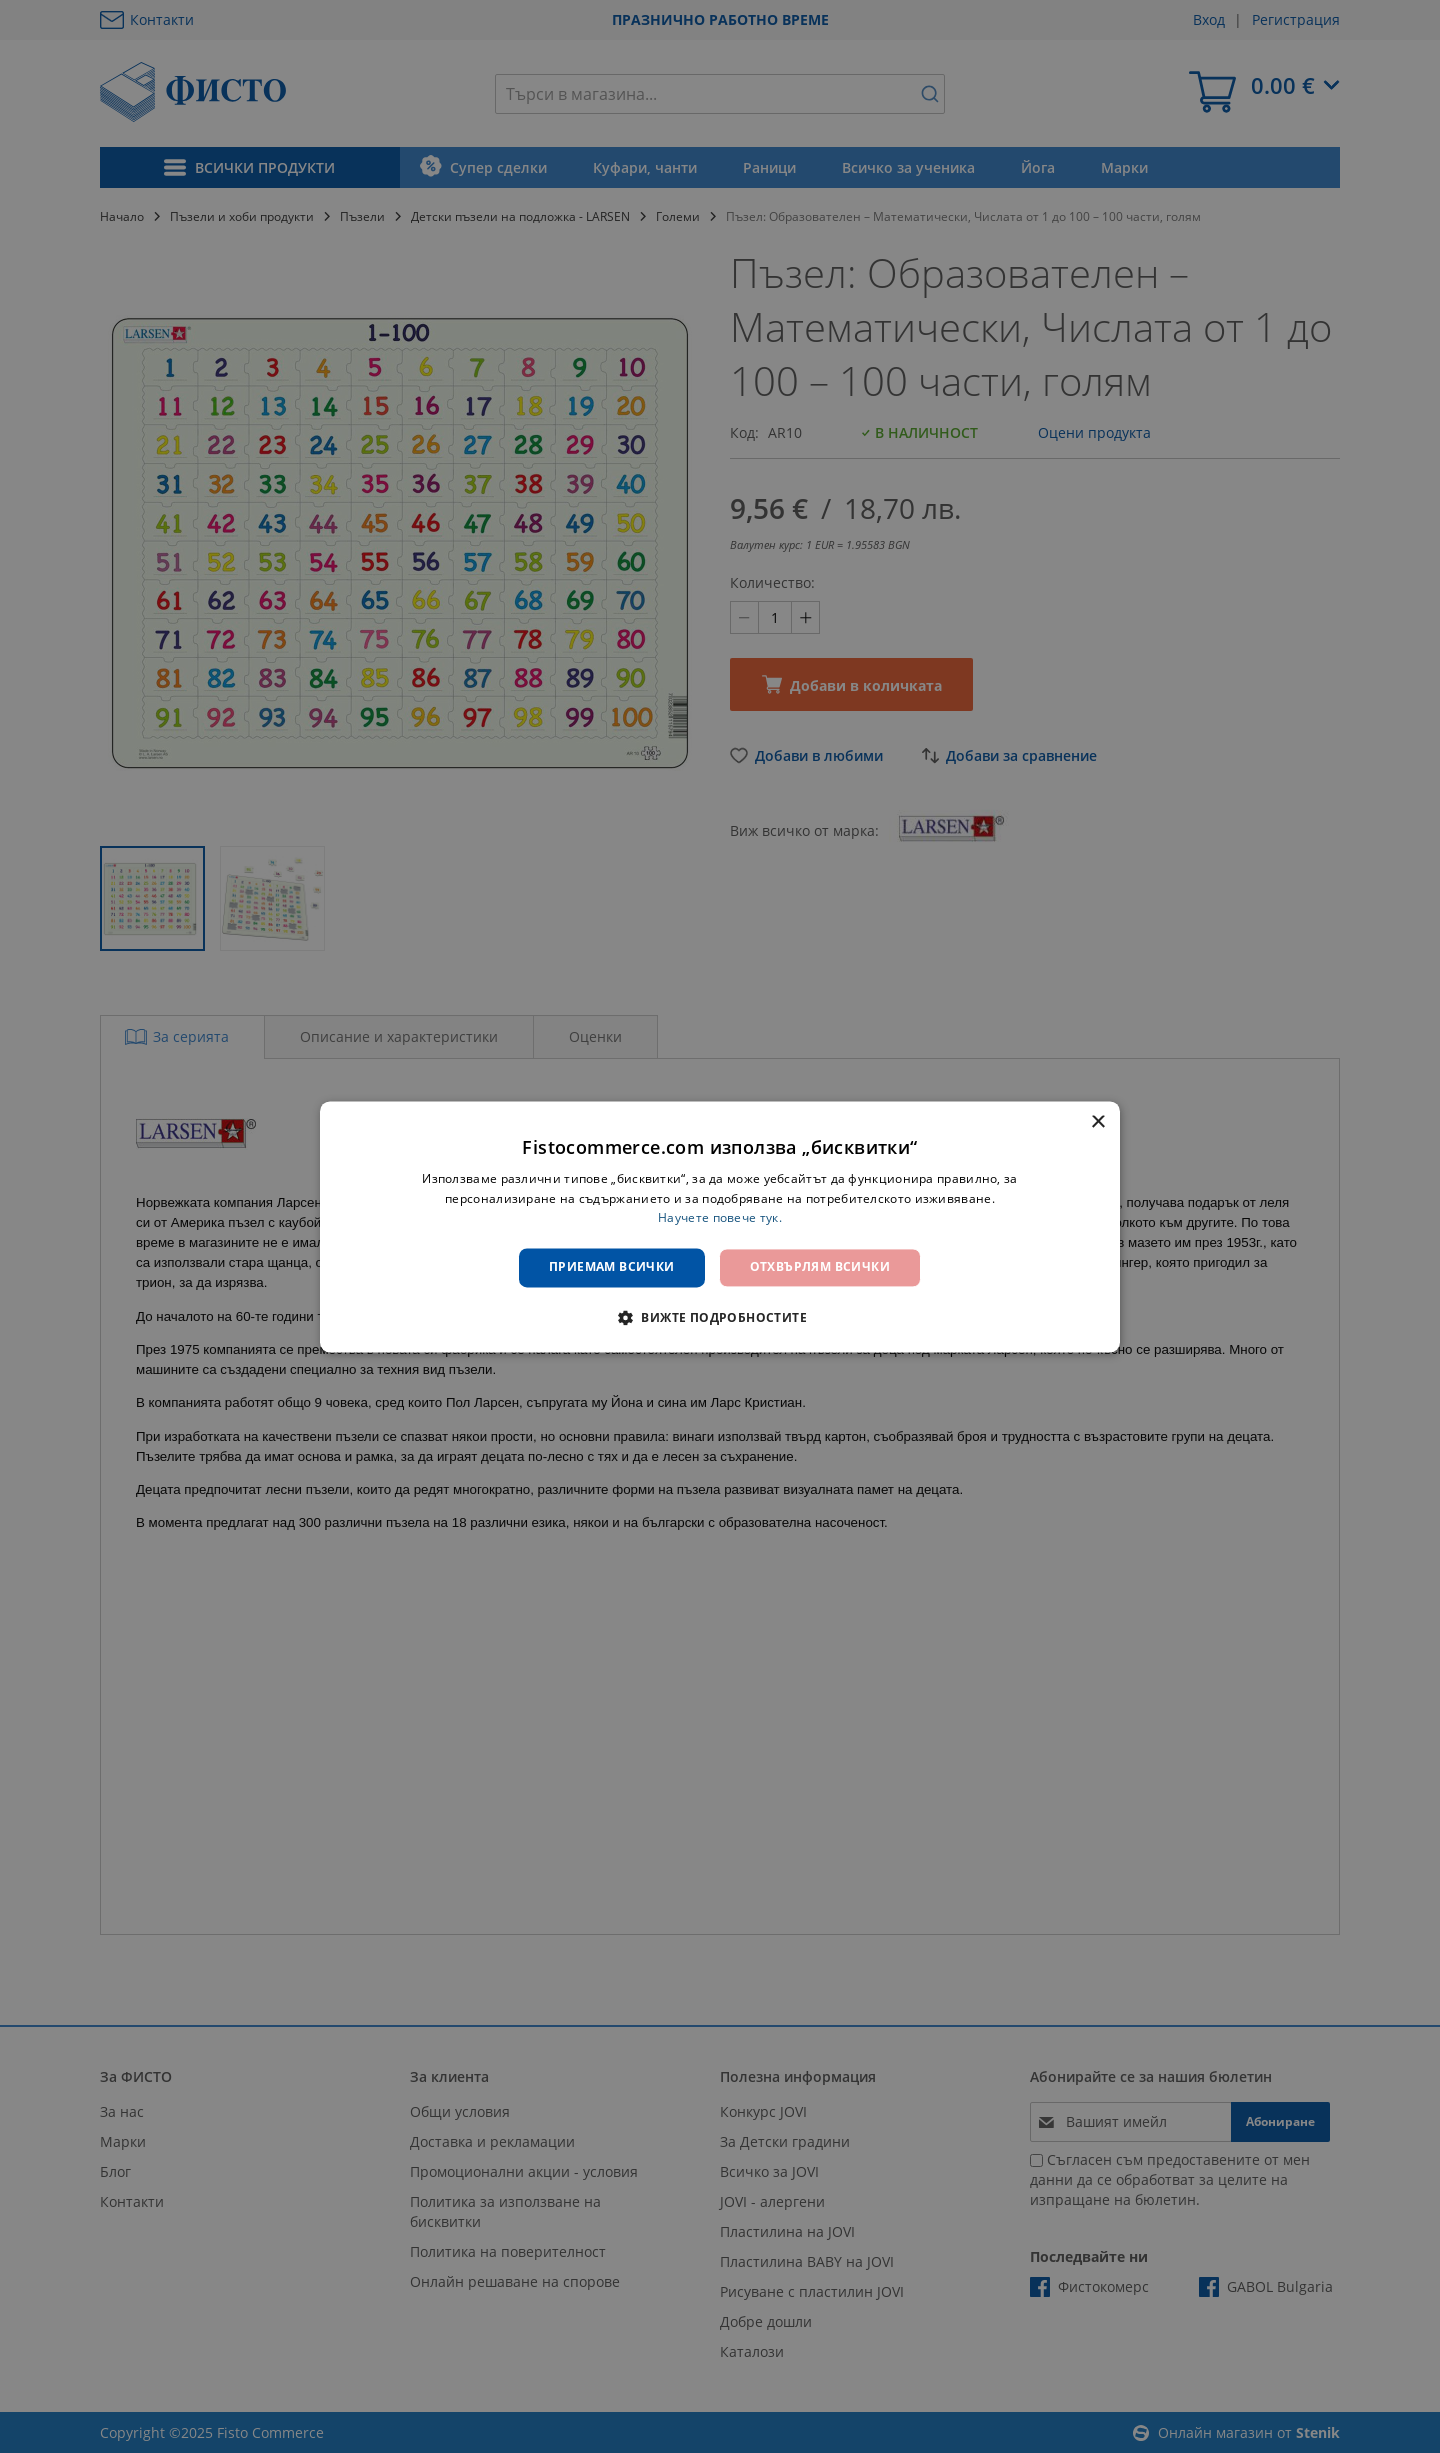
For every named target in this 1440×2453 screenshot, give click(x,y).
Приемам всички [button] (612, 1267)
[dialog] (720, 1226)
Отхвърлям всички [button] (820, 1267)
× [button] (1097, 1122)
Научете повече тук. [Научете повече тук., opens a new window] (720, 1218)
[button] (720, 1317)
